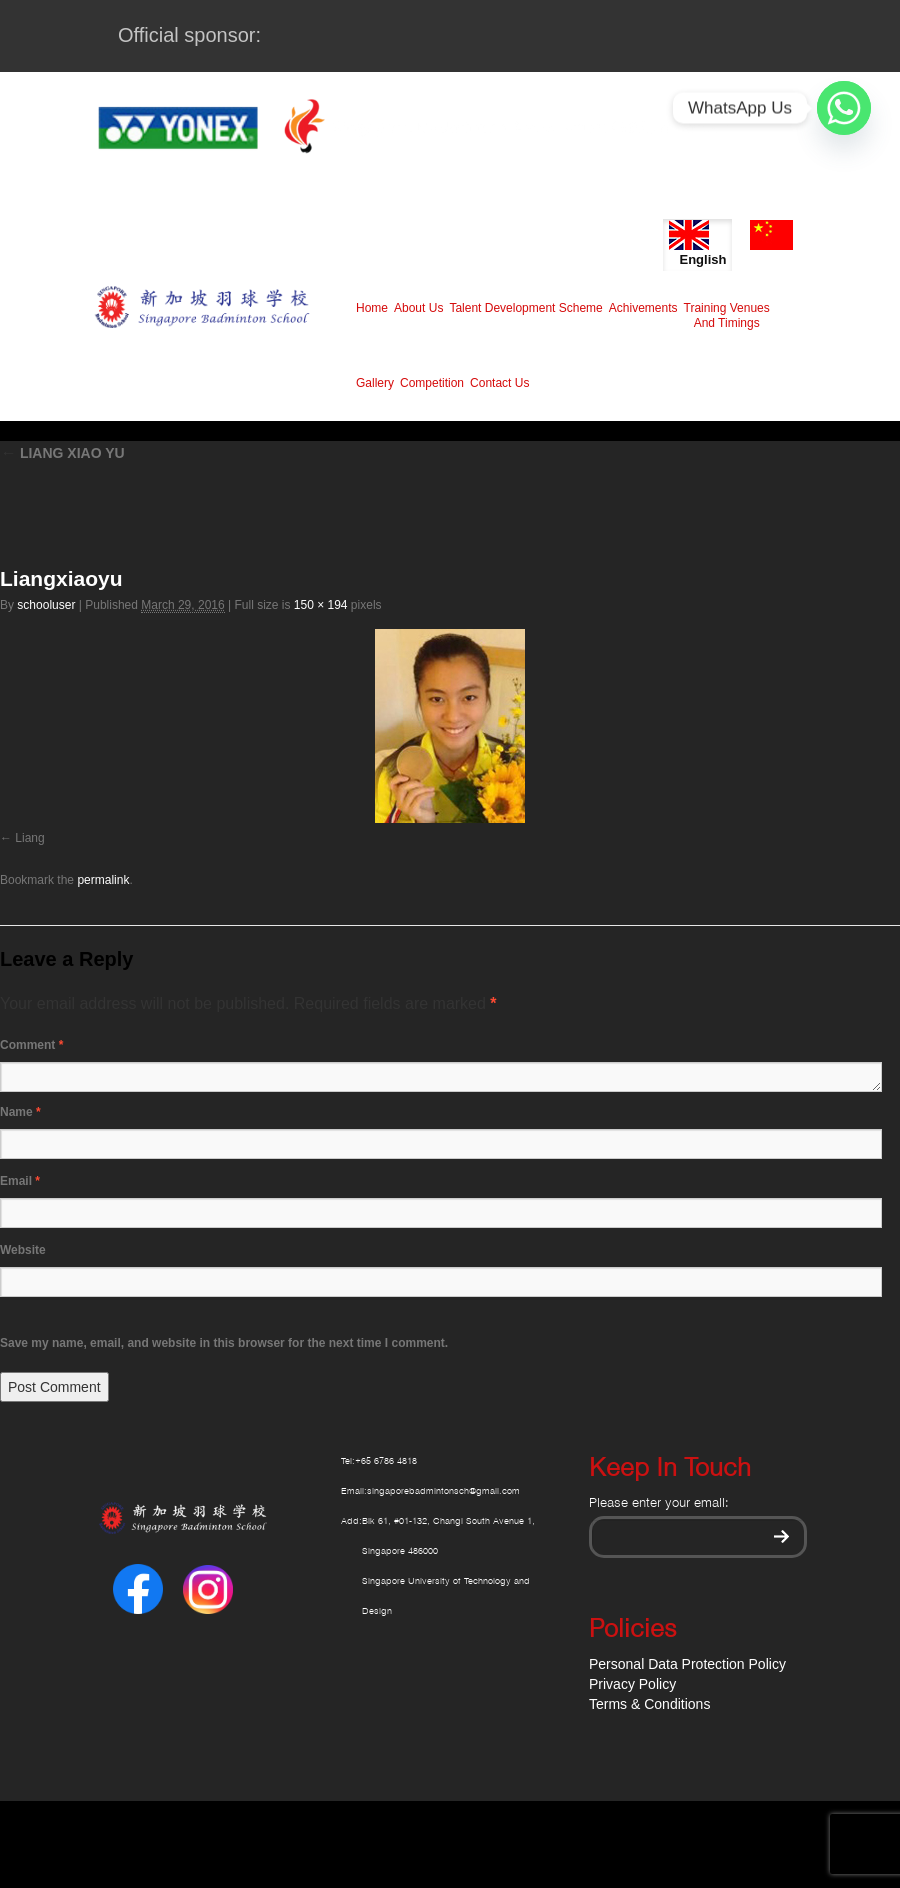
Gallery (375, 383)
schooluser (46, 605)
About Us (418, 308)
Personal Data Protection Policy (687, 1664)
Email (20, 1181)
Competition (432, 383)
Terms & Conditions (649, 1704)
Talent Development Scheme (525, 308)
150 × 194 (321, 605)
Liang (29, 838)
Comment (31, 1045)
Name (20, 1112)
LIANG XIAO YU (62, 453)
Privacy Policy (632, 1684)
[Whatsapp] (844, 108)
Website (23, 1250)
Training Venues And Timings (727, 315)
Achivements (643, 308)
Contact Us (499, 383)
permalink (103, 880)
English (697, 243)
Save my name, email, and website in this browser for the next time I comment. (224, 1343)
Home (372, 308)
